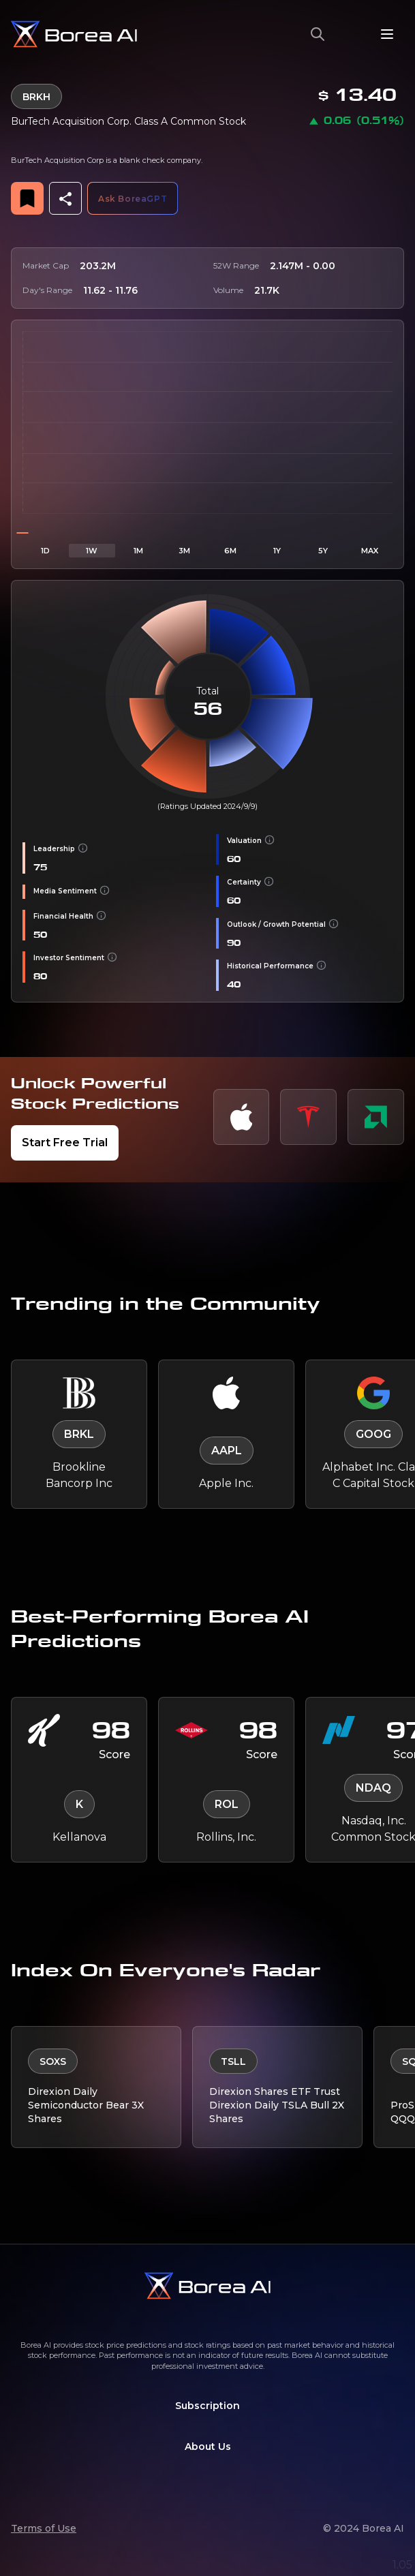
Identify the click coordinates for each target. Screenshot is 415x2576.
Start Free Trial (65, 1142)
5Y (323, 550)
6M (230, 550)
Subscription (207, 2405)
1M (138, 550)
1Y (277, 550)
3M (184, 550)
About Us (208, 2446)
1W (91, 550)
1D (45, 550)
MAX (369, 550)
